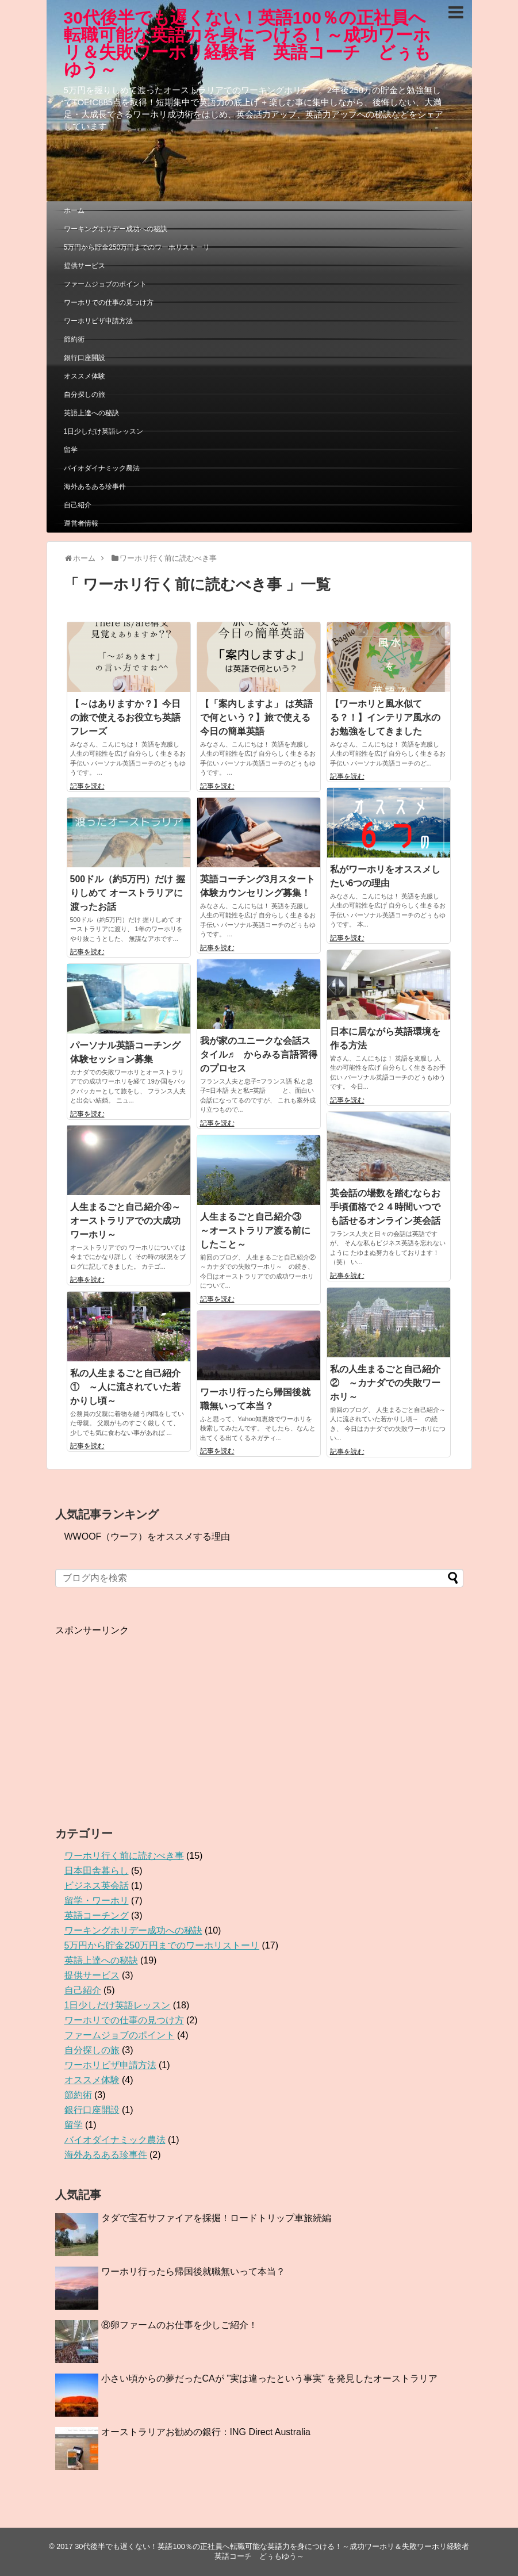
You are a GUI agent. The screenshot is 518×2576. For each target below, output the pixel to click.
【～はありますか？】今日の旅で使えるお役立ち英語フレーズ (125, 717)
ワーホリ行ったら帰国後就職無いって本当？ (193, 2271)
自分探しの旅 (84, 395)
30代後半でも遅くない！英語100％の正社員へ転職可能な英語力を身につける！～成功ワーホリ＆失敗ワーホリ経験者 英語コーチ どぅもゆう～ (247, 43)
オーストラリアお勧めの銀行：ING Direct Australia (205, 2432)
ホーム (74, 210)
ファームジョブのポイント (105, 284)
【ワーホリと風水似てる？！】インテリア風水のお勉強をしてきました (385, 717)
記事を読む (87, 786)
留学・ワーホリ (96, 1900)
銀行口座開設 (84, 358)
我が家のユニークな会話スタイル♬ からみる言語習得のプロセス (258, 1054)
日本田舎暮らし (96, 1870)
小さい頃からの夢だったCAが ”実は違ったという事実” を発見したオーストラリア (269, 2378)
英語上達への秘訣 (91, 413)
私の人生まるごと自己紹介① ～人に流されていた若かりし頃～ (125, 1387)
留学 (71, 450)
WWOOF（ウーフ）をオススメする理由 (147, 1536)
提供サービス (84, 266)
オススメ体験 (84, 376)
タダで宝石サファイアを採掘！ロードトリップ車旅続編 (216, 2218)
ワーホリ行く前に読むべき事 (124, 1856)
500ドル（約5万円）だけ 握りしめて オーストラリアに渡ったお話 (127, 893)
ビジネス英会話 (96, 1885)
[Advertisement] (151, 1717)
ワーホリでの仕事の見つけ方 (109, 302)
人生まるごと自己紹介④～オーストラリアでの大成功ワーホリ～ (125, 1220)
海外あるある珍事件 (95, 487)
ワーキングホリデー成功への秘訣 (115, 229)
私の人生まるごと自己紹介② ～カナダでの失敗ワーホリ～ (385, 1383)
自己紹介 (77, 505)
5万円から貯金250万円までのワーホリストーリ (137, 247)
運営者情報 (81, 523)
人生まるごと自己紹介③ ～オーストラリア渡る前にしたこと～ (255, 1230)
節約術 (74, 339)
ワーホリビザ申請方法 (98, 321)
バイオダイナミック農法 (102, 468)
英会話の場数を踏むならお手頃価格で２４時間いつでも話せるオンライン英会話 (385, 1207)
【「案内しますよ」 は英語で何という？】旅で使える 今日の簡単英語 (256, 717)
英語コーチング (96, 1915)
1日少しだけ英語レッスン (104, 431)
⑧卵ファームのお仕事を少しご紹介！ (179, 2325)
